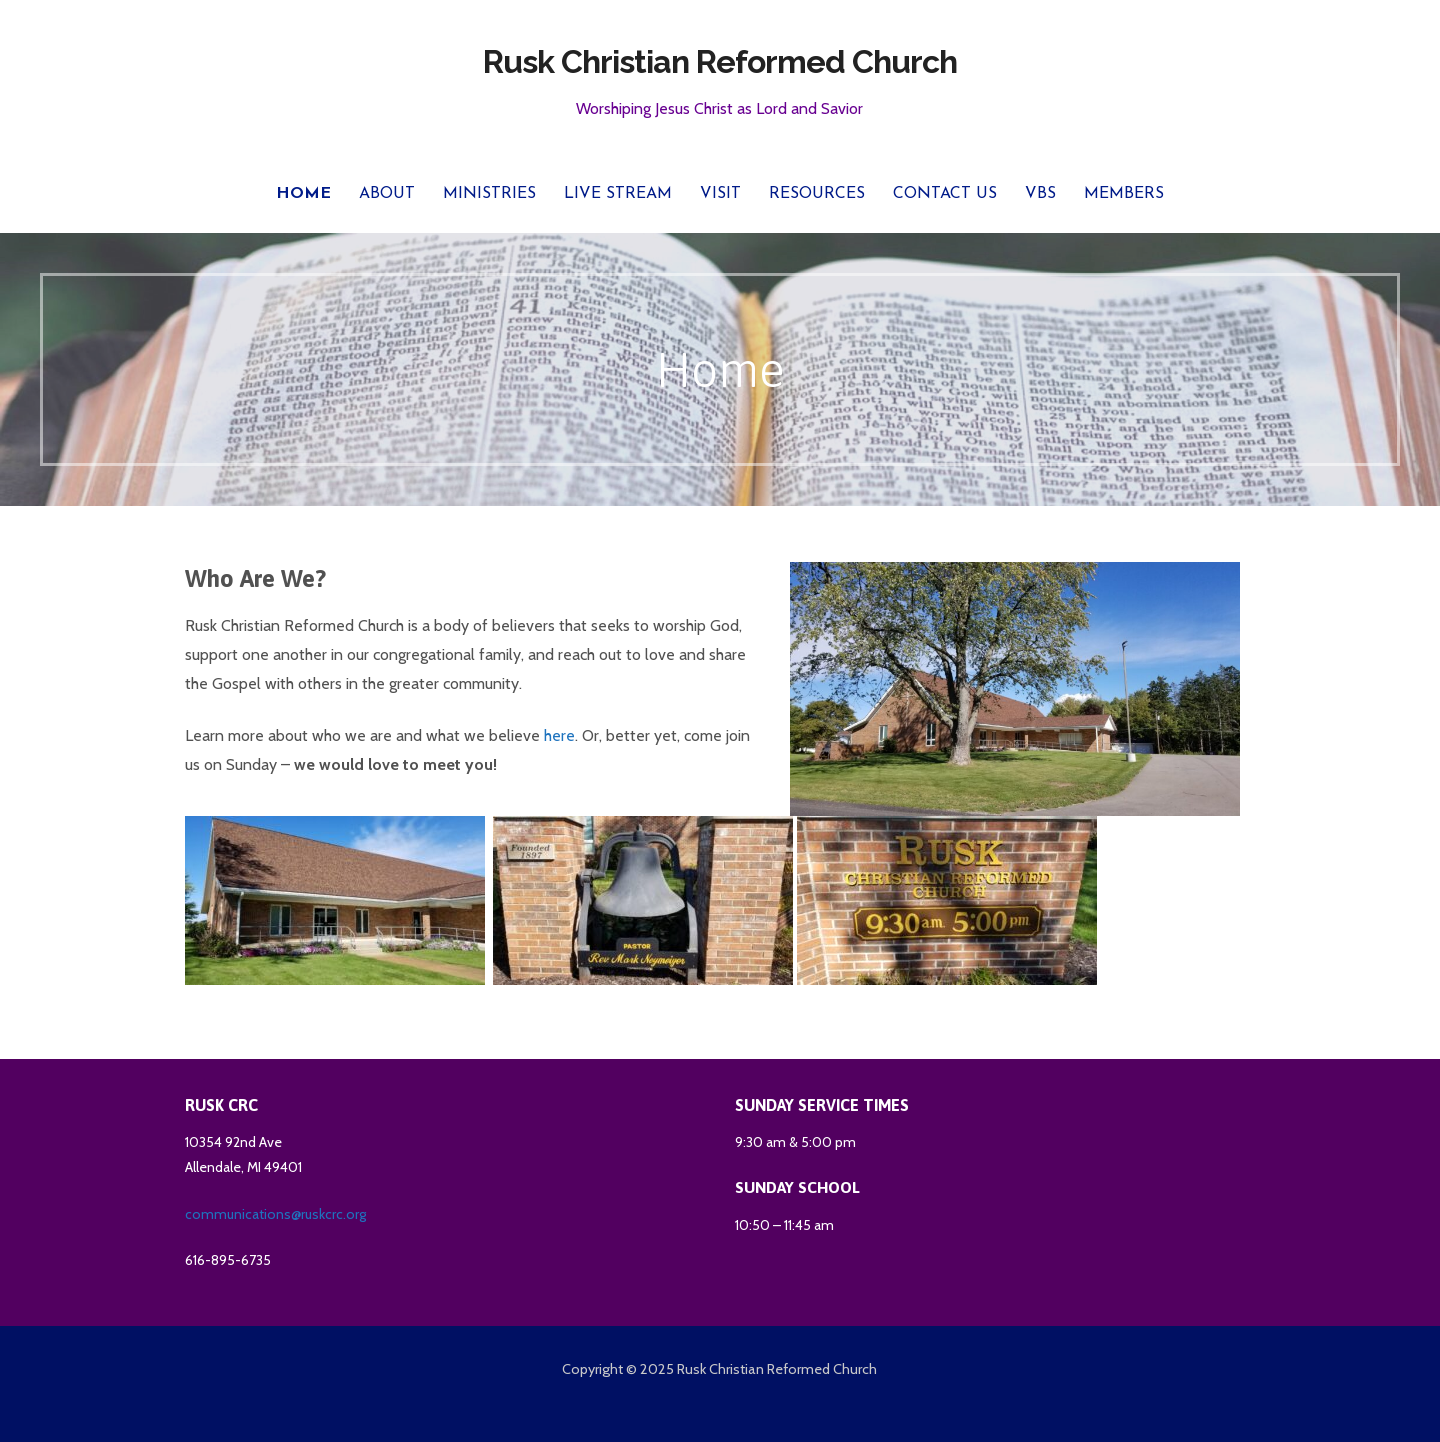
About (387, 194)
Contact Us (945, 194)
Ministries (489, 194)
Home (303, 194)
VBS (1040, 194)
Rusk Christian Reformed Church (720, 61)
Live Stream (618, 194)
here (559, 735)
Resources (817, 194)
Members (1124, 194)
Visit (720, 194)
